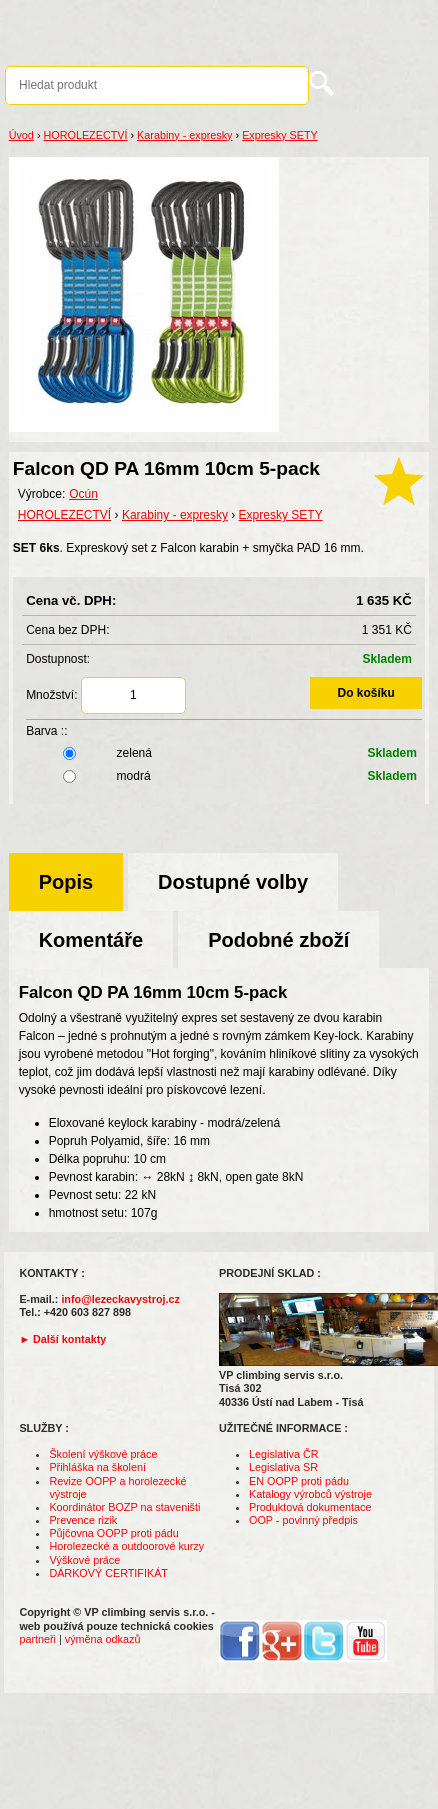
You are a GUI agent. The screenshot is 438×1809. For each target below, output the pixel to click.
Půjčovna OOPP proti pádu (113, 1533)
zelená (224, 753)
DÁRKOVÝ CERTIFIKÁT (108, 1573)
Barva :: (46, 731)
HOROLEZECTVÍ (85, 135)
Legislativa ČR (284, 1454)
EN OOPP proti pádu (299, 1481)
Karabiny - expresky (184, 135)
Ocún (83, 494)
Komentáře (91, 940)
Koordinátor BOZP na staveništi (124, 1507)
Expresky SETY (280, 135)
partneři (37, 1639)
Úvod (21, 135)
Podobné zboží (278, 940)
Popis (66, 882)
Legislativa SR (283, 1467)
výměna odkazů (103, 1639)
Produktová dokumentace (310, 1507)
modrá (224, 776)
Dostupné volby (233, 882)
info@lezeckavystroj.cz (120, 1299)
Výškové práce (84, 1560)
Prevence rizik (83, 1520)
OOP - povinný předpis (303, 1520)
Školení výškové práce (103, 1454)
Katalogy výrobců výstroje (310, 1494)
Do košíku (365, 693)
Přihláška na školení (97, 1467)
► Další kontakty (62, 1339)
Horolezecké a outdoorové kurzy (126, 1546)
